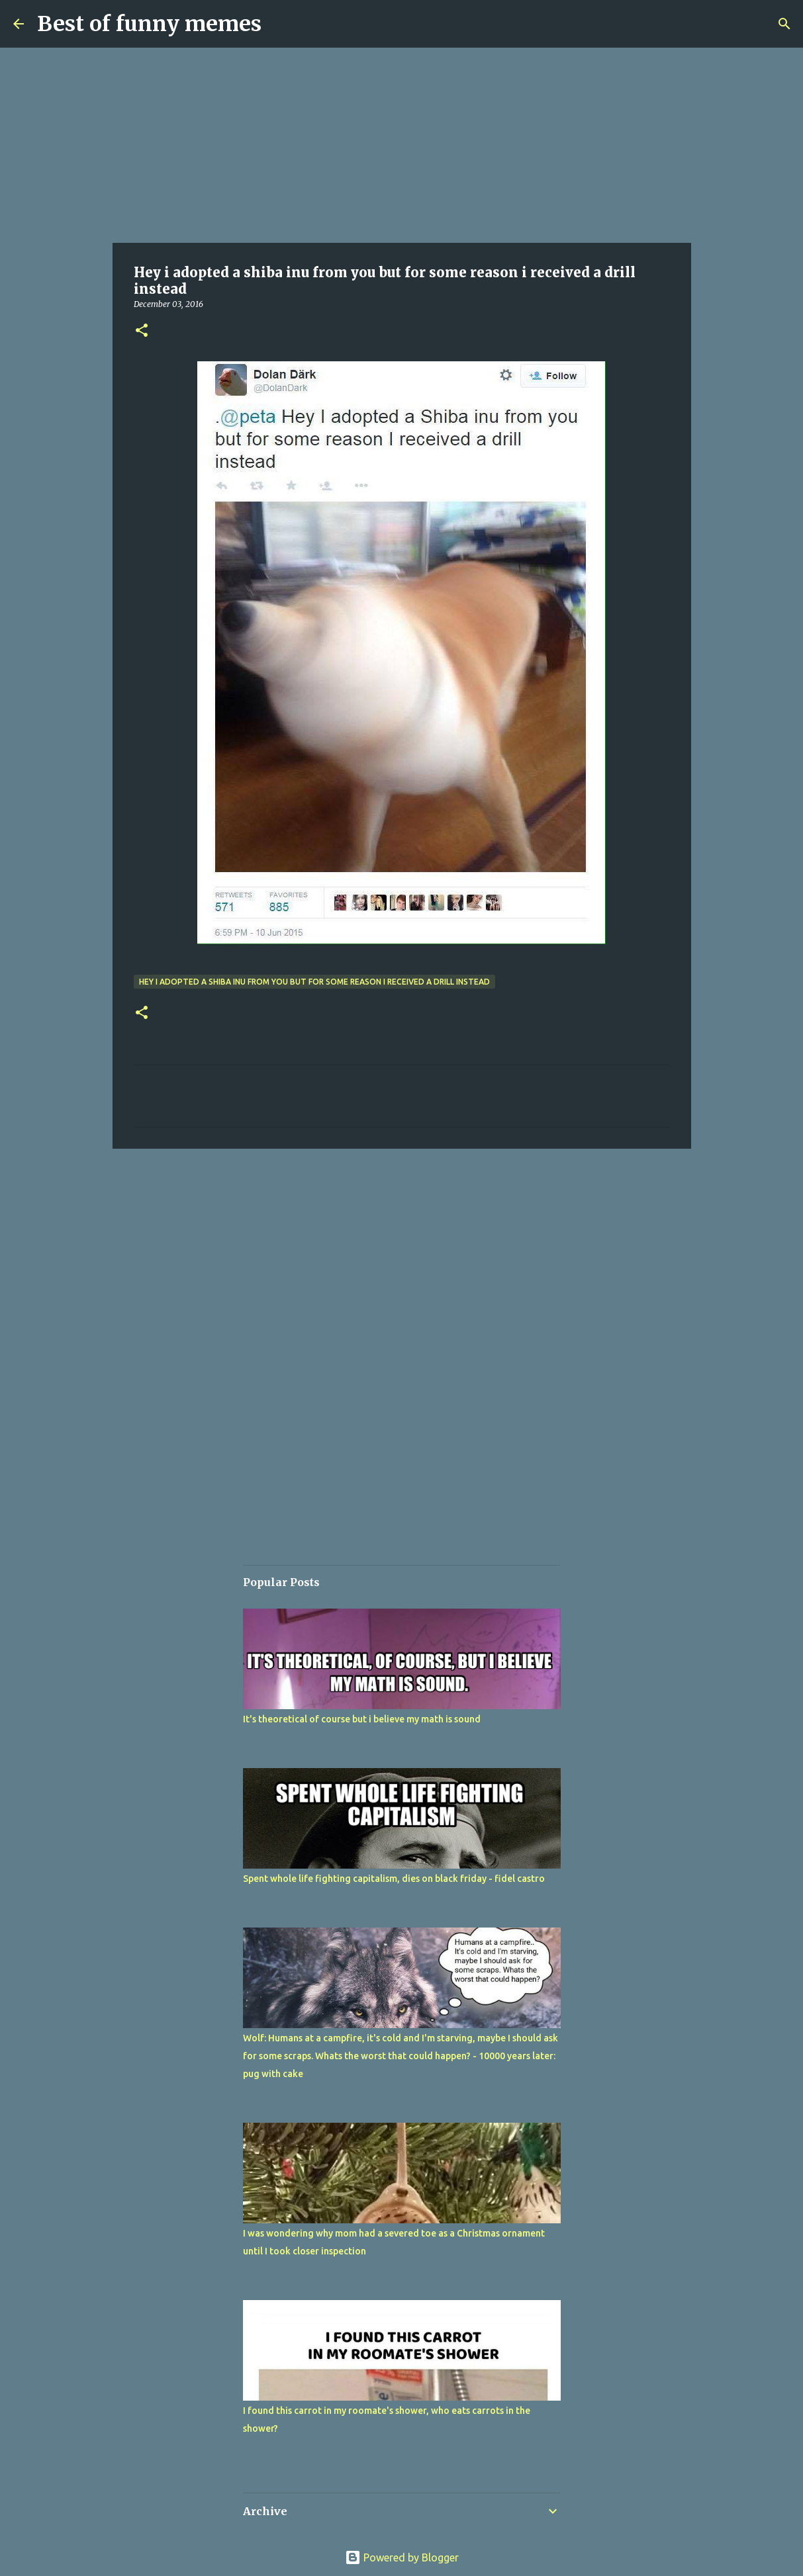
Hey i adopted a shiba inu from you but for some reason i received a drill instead (314, 981)
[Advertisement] (401, 145)
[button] (142, 331)
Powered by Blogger (402, 2557)
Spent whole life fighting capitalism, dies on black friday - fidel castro (394, 1878)
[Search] (784, 24)
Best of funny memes (149, 24)
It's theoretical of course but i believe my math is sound (362, 1719)
